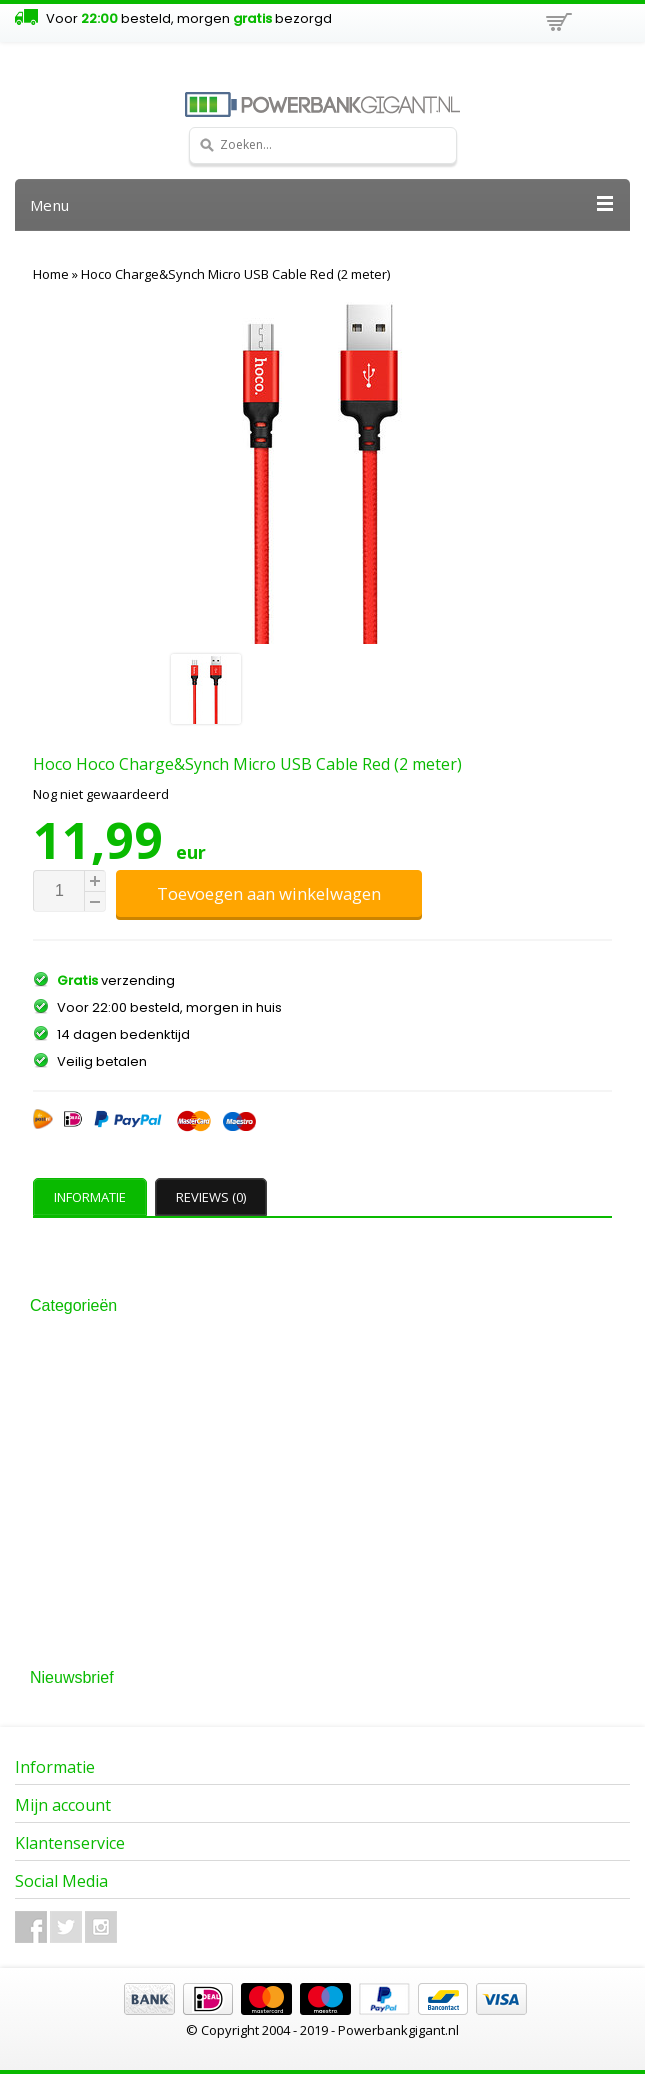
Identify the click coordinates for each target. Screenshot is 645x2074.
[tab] (92, 1197)
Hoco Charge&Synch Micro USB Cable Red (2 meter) (235, 274)
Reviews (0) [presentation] (211, 1197)
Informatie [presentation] (90, 1197)
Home (51, 274)
